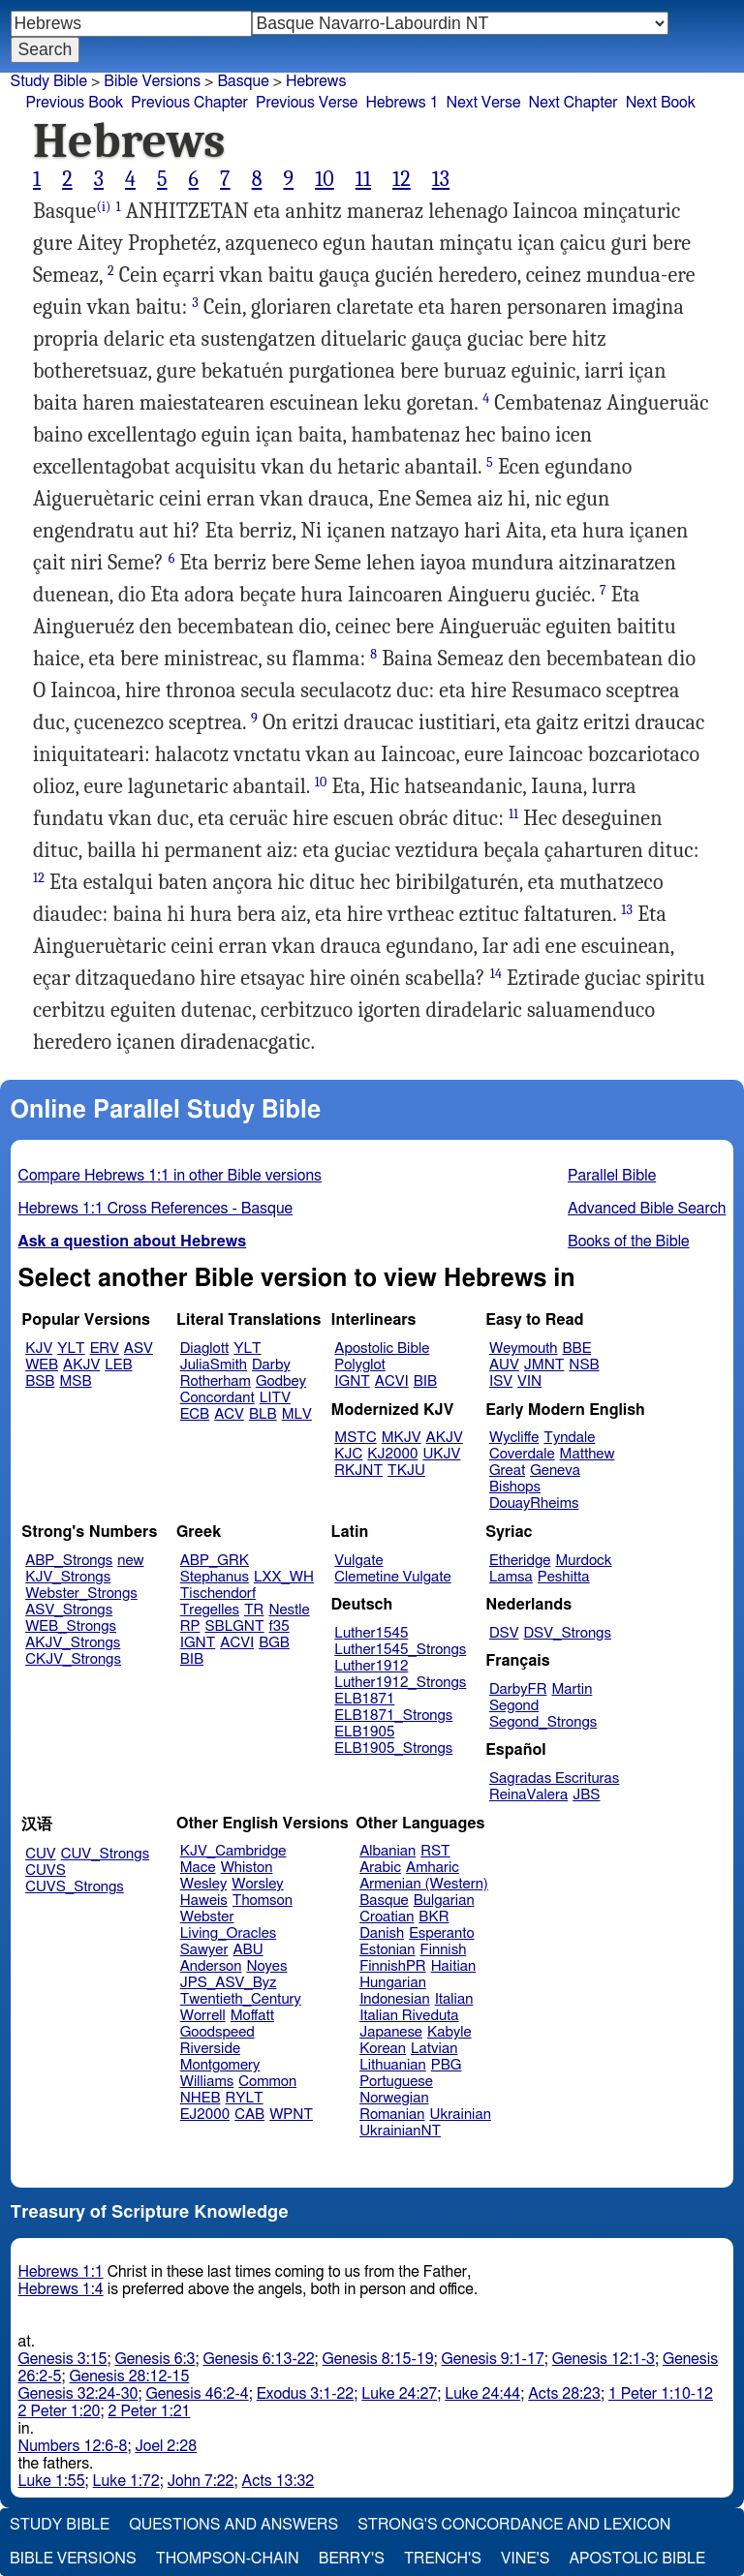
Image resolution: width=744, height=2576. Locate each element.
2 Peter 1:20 (59, 2411)
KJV (38, 1348)
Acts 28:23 (564, 2394)
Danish (381, 1933)
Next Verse (484, 102)
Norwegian (393, 2098)
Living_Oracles (228, 1933)
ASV (138, 1348)
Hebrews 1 (401, 102)
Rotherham (215, 1381)
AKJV (81, 1365)
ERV (104, 1348)
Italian (454, 1999)
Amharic (432, 1867)
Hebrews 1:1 (61, 2272)
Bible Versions (152, 81)
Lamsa (511, 1577)
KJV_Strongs (67, 1577)
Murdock (583, 1560)
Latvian (434, 2048)
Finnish (443, 1950)
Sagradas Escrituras (554, 1778)
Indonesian (394, 1999)
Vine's (525, 2558)
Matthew (587, 1454)
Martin (571, 1689)
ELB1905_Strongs (393, 1748)
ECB (194, 1414)
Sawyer (204, 1950)
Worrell (203, 2016)
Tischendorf (218, 1593)
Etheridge (519, 1560)
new (130, 1560)
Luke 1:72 (126, 2481)
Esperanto (442, 1933)
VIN (529, 1381)
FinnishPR (392, 1966)
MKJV (401, 1437)
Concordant (217, 1398)
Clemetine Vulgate (392, 1577)
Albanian (387, 1851)
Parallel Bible (612, 1175)
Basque (384, 1900)
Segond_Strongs (543, 1722)
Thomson (262, 1900)
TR (254, 1610)
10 (324, 179)
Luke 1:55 (51, 2481)
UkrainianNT (400, 2131)
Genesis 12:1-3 (603, 2359)
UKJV (441, 1454)
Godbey (281, 1381)
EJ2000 (205, 2114)
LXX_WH (284, 1577)
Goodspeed (217, 2032)
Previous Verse (306, 102)
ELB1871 (364, 1699)
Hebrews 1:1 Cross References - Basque (155, 1208)
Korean (382, 2048)
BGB (274, 1643)
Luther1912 (371, 1666)
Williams (207, 2081)
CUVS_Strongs (74, 1887)
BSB (39, 1381)
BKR (433, 1917)
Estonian (387, 1950)
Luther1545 (371, 1633)
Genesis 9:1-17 (493, 2359)
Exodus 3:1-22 (306, 2394)
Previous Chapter (189, 102)
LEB (118, 1365)
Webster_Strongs (81, 1593)
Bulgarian (444, 1900)
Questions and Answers (233, 2524)
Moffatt (252, 2016)
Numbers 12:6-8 (73, 2446)
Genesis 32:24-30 (78, 2394)
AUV (504, 1365)
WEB (41, 1365)
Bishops (515, 1487)
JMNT (544, 1365)
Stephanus (214, 1577)
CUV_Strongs (105, 1854)
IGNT (352, 1381)
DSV (504, 1633)
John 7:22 (201, 2481)
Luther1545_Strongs (400, 1649)
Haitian (454, 1966)
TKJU (406, 1470)
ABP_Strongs (68, 1560)
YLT (70, 1348)
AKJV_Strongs (72, 1643)
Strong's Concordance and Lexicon (513, 2524)
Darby (271, 1365)
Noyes (266, 1966)
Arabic (380, 1867)
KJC (348, 1454)
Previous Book (74, 102)
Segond (514, 1706)
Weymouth (523, 1348)
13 (441, 179)
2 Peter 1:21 (149, 2411)
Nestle (288, 1610)
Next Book (661, 102)
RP (190, 1626)
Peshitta (564, 1577)
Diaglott (204, 1348)
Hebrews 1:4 (61, 2289)
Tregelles (209, 1610)
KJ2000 (392, 1454)
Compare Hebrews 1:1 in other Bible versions (170, 1175)
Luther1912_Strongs (400, 1682)
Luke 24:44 (482, 2394)
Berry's (352, 2558)
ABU (247, 1950)
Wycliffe (514, 1437)
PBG (446, 2065)
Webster (207, 1917)
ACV (229, 1414)
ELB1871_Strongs (393, 1715)
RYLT (244, 2098)
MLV (297, 1414)
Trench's (442, 2558)
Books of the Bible (629, 1241)
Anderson (211, 1966)
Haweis (204, 1900)
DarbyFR (518, 1689)
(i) (103, 207)
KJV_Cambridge (233, 1851)
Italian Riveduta (408, 2016)
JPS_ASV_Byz (228, 1983)
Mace (198, 1867)
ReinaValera (528, 1795)
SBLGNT (234, 1626)
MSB (75, 1381)
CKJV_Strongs (73, 1659)
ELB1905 (364, 1732)
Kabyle (449, 2032)
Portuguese (396, 2081)
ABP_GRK (214, 1560)
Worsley (257, 1884)
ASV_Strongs (68, 1610)
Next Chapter (572, 102)
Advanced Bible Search (647, 1208)
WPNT (291, 2114)
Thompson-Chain (227, 2558)
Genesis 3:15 (63, 2359)
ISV (500, 1381)
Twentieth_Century (240, 1999)
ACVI (392, 1381)
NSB (584, 1365)
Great (507, 1470)
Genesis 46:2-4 (196, 2394)
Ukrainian (460, 2114)
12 (401, 179)
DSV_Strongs (567, 1633)
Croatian (386, 1917)
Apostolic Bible (637, 2558)
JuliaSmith (213, 1365)
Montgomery (220, 2065)
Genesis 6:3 (154, 2359)
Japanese (390, 2032)
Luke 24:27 (399, 2394)
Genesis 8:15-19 (378, 2359)
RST (435, 1851)
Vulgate (358, 1560)
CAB (249, 2114)
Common (267, 2081)
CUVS (45, 1870)
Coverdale (522, 1454)
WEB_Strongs (70, 1626)
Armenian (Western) (423, 1884)
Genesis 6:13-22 (259, 2359)
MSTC (355, 1437)
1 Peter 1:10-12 (660, 2394)
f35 (279, 1626)
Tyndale (569, 1437)
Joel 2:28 (166, 2446)
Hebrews (316, 81)
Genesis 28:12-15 (129, 2376)
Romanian (391, 2114)
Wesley (203, 1884)
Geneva (555, 1470)
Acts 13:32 (278, 2481)
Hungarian (392, 1983)
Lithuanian (392, 2065)
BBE (577, 1348)
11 (363, 179)
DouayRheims (534, 1503)
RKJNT (358, 1470)
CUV (40, 1854)
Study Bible (49, 81)
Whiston (247, 1867)
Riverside (210, 2048)
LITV (275, 1398)
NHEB (200, 2098)
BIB (425, 1381)
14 (496, 974)
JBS (586, 1795)
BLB (263, 1414)
